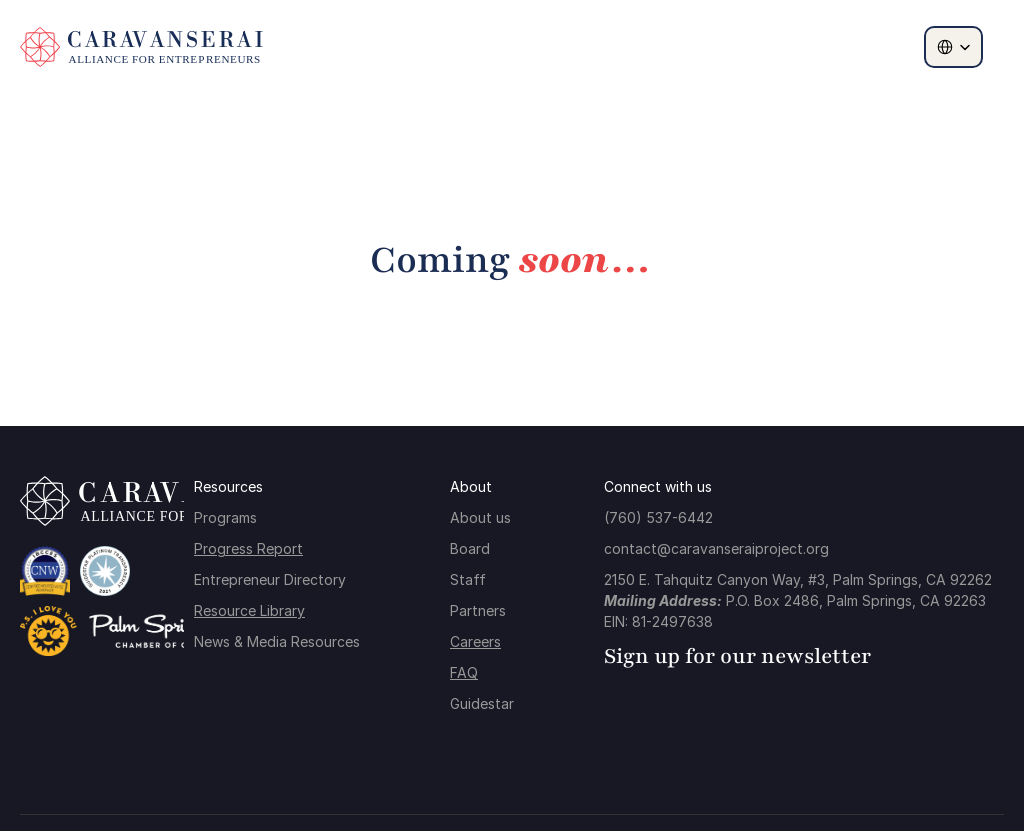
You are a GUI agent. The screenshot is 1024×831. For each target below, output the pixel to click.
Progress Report (248, 548)
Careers (475, 641)
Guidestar (482, 703)
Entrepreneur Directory (270, 579)
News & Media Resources (277, 641)
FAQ (464, 672)
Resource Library (249, 610)
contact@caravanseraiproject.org (716, 548)
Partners (478, 610)
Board (470, 548)
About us (480, 517)
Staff (468, 579)
